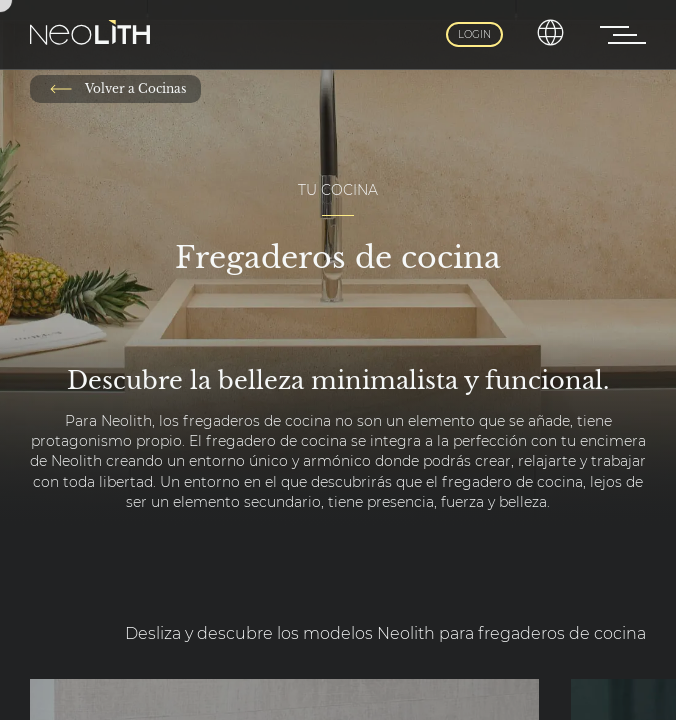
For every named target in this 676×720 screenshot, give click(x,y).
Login (474, 34)
